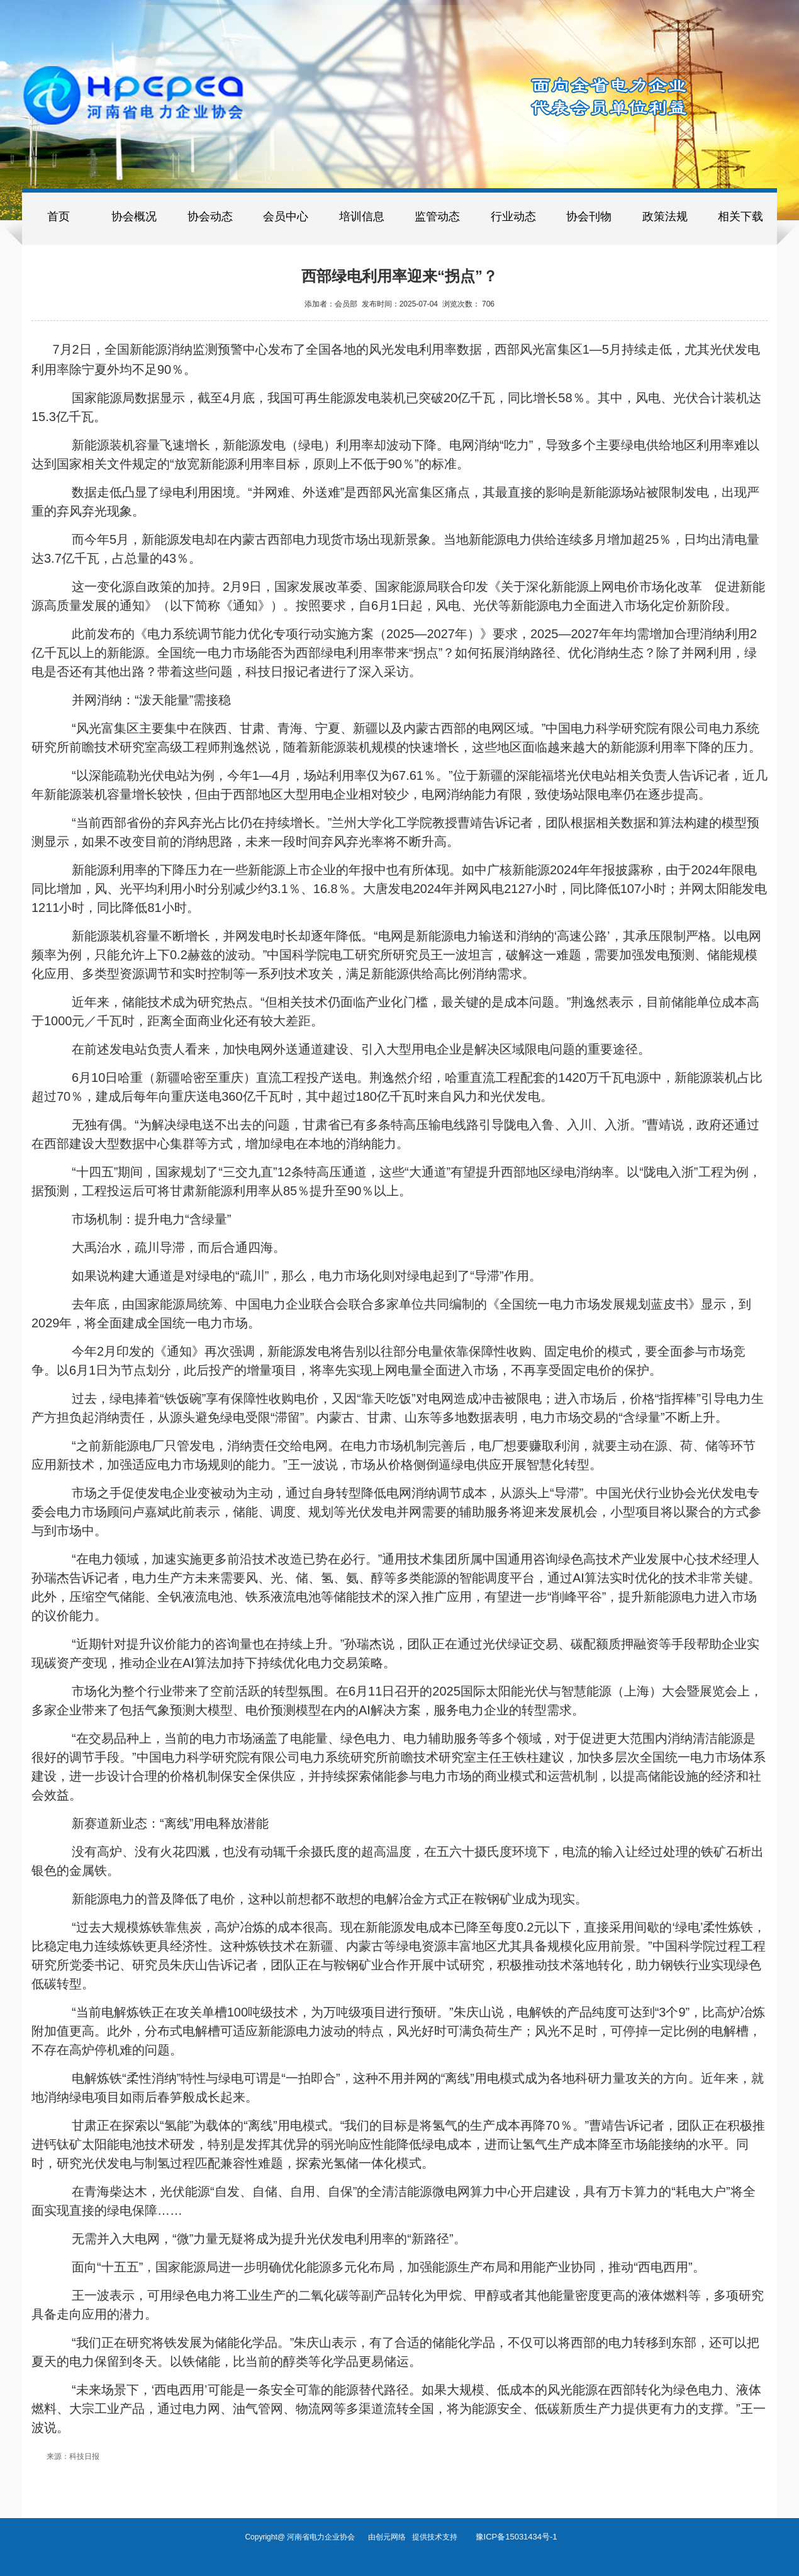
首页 (58, 216)
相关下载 (740, 216)
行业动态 (513, 216)
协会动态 (210, 216)
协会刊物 (589, 216)
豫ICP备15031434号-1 (516, 2536)
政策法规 (665, 216)
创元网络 (394, 2537)
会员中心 (285, 216)
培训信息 (361, 216)
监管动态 (437, 216)
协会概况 (134, 216)
